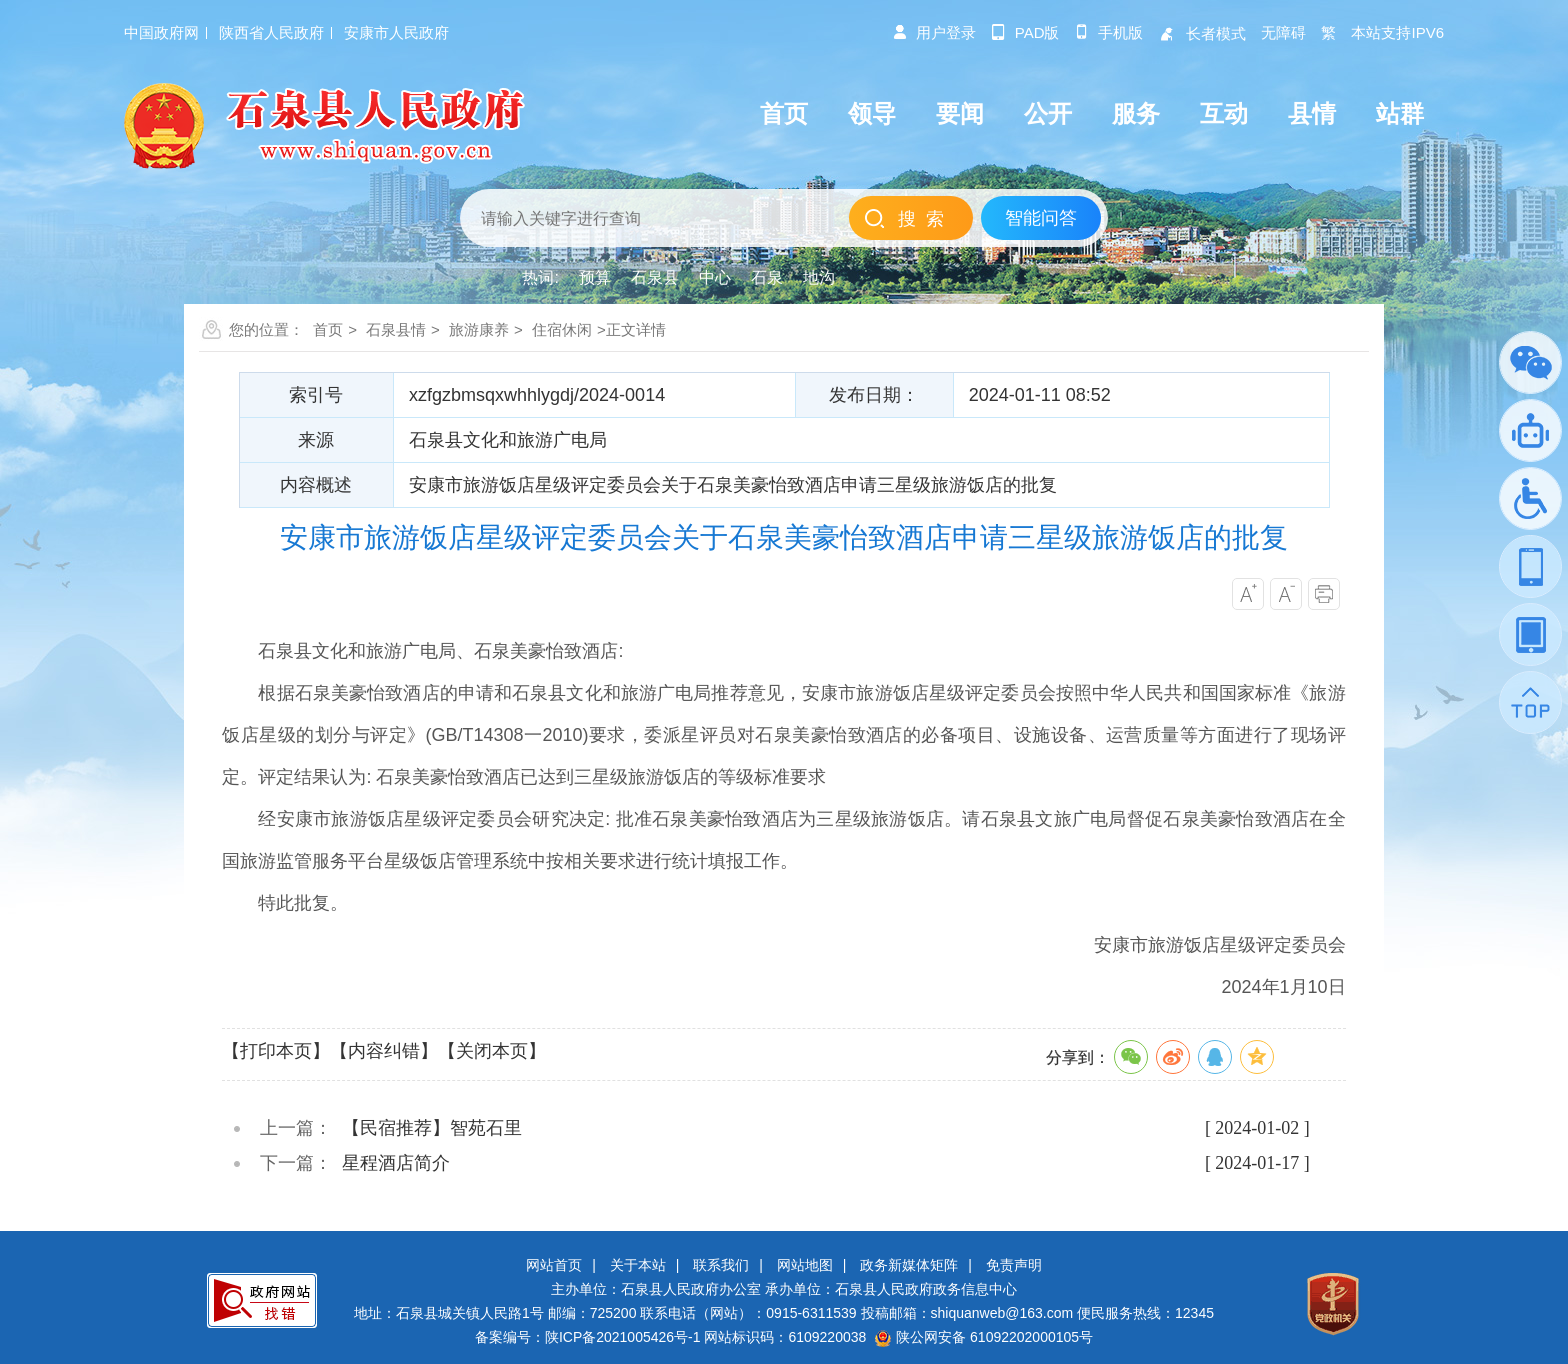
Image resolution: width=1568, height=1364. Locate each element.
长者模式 (1202, 33)
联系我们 (721, 1265)
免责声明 (1014, 1265)
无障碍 (1283, 32)
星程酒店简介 (396, 1163)
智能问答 (1041, 218)
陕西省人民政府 (271, 32)
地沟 (819, 277)
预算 (595, 277)
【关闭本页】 (492, 1051)
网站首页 (554, 1265)
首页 (328, 329)
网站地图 (805, 1265)
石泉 (767, 277)
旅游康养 (479, 329)
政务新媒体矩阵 (909, 1265)
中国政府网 (161, 32)
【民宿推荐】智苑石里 (432, 1128)
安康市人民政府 (396, 32)
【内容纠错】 (384, 1051)
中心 (715, 277)
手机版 (1108, 32)
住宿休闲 (562, 329)
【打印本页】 (276, 1051)
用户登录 (934, 32)
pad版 (1025, 32)
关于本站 (638, 1265)
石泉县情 (396, 329)
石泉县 (655, 277)
